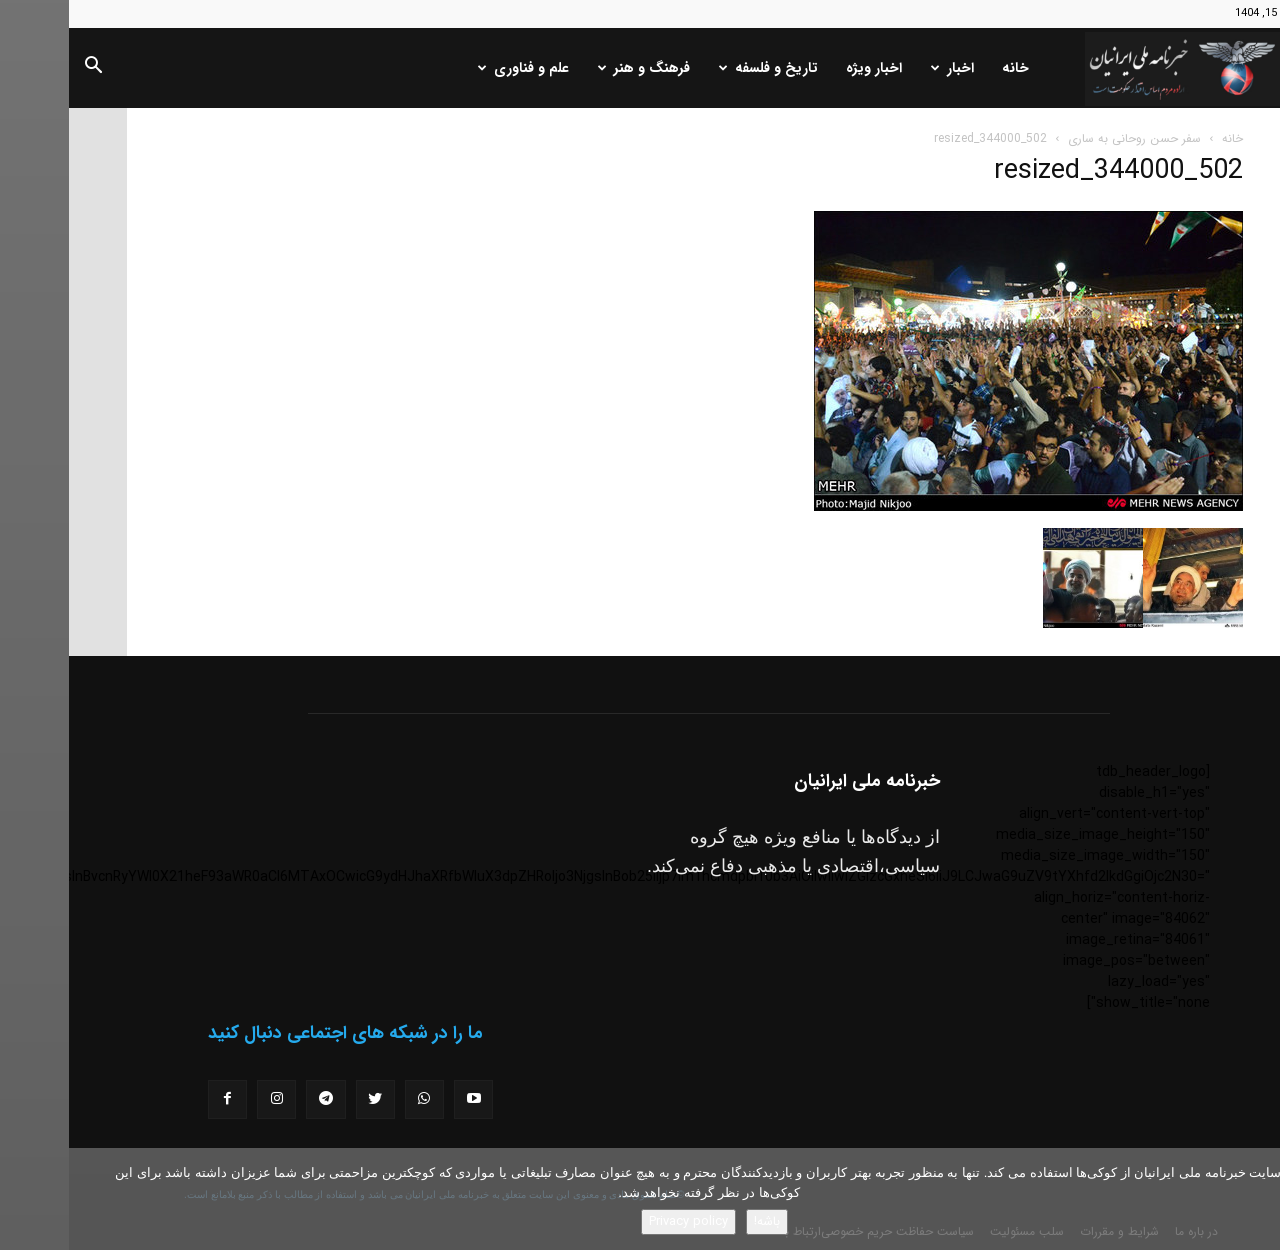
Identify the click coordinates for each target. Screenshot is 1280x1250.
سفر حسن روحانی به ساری (1065, 138)
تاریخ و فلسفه (699, 68)
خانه (946, 68)
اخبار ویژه (805, 68)
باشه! (698, 1221)
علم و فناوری (454, 68)
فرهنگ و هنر (575, 68)
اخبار (883, 68)
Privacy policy (619, 1221)
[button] (24, 69)
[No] (1255, 1199)
